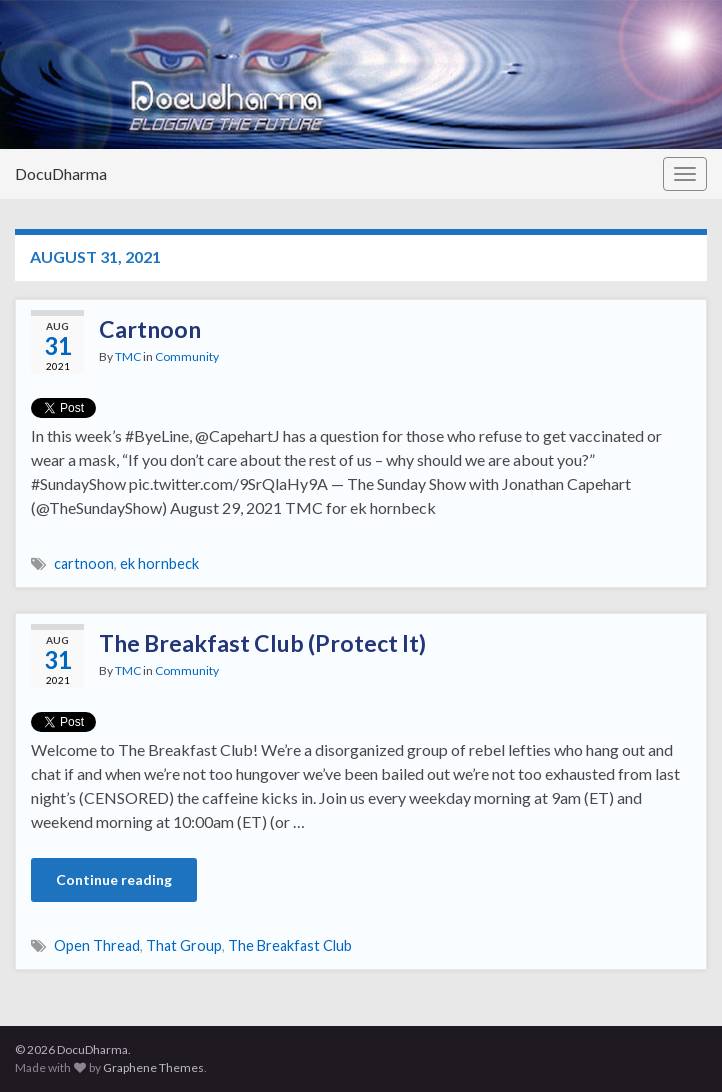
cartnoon (84, 563)
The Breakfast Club (290, 945)
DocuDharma (61, 173)
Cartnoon (150, 329)
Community (187, 356)
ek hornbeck (159, 563)
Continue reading (114, 879)
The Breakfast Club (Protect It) (262, 643)
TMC (128, 356)
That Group (184, 945)
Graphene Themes (153, 1067)
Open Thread (97, 945)
